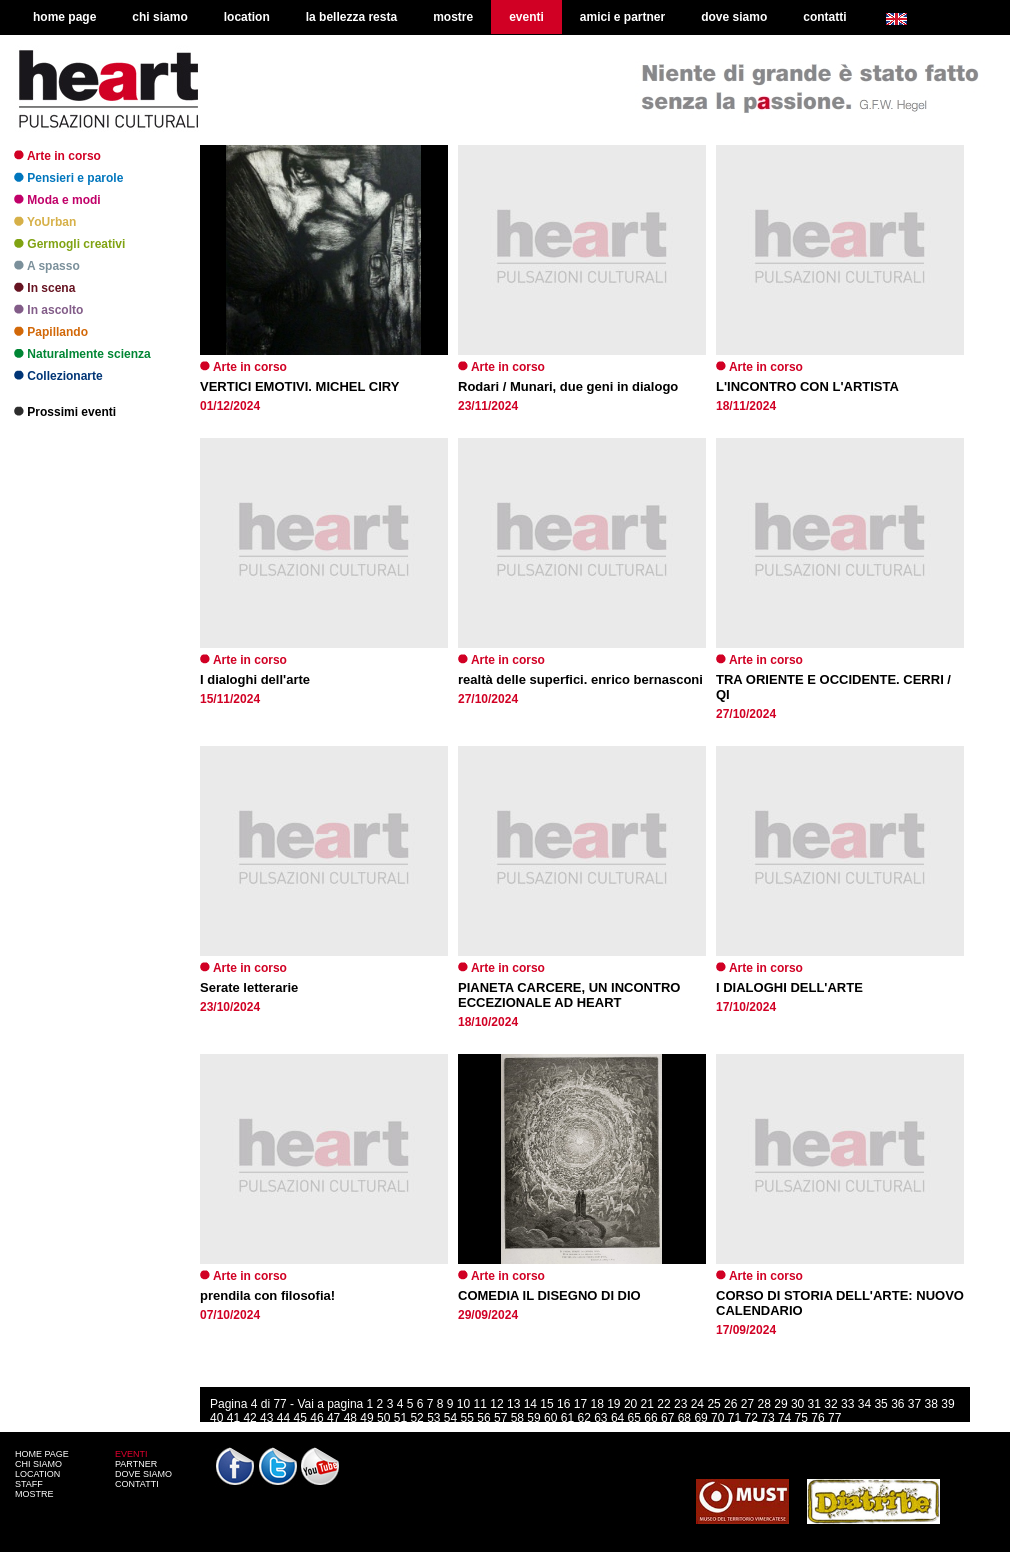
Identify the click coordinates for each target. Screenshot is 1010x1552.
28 (764, 1404)
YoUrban (45, 222)
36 (897, 1404)
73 (767, 1418)
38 (931, 1404)
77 (834, 1418)
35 (880, 1404)
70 (717, 1418)
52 (416, 1418)
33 (847, 1404)
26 (730, 1404)
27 (747, 1404)
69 (700, 1418)
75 (801, 1418)
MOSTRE (34, 1494)
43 (266, 1418)
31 (814, 1404)
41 (233, 1418)
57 (500, 1418)
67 (667, 1418)
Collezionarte (58, 376)
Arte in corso (57, 156)
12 (496, 1404)
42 (249, 1418)
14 (530, 1404)
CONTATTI (137, 1484)
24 (697, 1404)
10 (463, 1404)
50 (383, 1418)
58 (517, 1418)
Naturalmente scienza (82, 354)
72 (751, 1418)
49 (366, 1418)
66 (650, 1418)
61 (567, 1418)
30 (797, 1404)
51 (400, 1418)
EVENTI (131, 1454)
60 (550, 1418)
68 (684, 1418)
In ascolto (48, 310)
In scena (44, 288)
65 (634, 1418)
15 (546, 1404)
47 (333, 1418)
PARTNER (136, 1464)
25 (713, 1404)
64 (617, 1418)
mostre (453, 17)
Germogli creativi (69, 244)
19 (613, 1404)
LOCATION (37, 1474)
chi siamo (159, 17)
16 (563, 1404)
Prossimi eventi (65, 412)
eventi (526, 17)
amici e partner (622, 17)
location (247, 17)
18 (596, 1404)
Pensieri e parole (68, 178)
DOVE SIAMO (143, 1474)
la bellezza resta (351, 17)
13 (513, 1404)
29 (780, 1404)
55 (467, 1418)
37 (914, 1404)
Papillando (51, 332)
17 (580, 1404)
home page (64, 17)
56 (483, 1418)
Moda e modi (57, 200)
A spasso (47, 266)
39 (947, 1404)
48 (350, 1418)
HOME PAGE (42, 1454)
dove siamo (734, 17)
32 (830, 1404)
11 (480, 1404)
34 (864, 1404)
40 (216, 1418)
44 (283, 1418)
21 (647, 1404)
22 (663, 1404)
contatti (824, 17)
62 (583, 1418)
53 (433, 1418)
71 (734, 1418)
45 (300, 1418)
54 (450, 1418)
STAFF (29, 1484)
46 (316, 1418)
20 (630, 1404)
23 (680, 1404)
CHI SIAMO (38, 1464)
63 (600, 1418)
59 (533, 1418)
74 (784, 1418)
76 (817, 1418)
